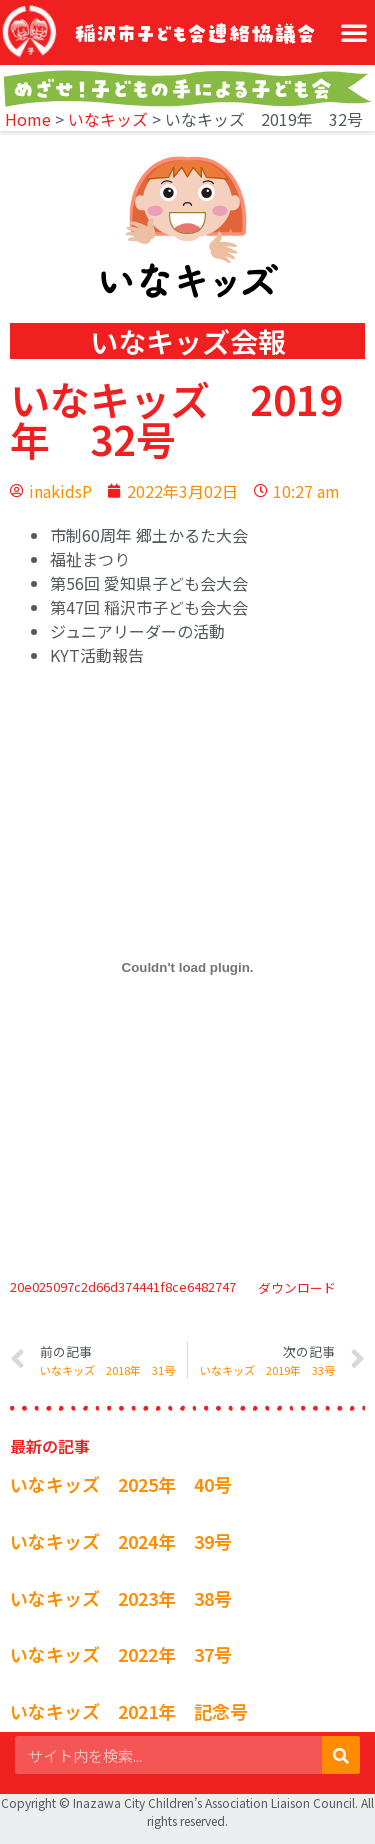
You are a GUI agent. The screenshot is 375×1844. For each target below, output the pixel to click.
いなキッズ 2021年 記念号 (129, 1711)
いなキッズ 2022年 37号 (121, 1654)
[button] (354, 32)
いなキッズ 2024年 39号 (121, 1541)
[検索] (341, 1755)
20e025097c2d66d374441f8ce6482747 (123, 1287)
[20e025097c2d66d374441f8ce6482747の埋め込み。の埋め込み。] (187, 967)
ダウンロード (297, 1287)
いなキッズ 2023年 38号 (121, 1598)
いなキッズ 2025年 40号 (121, 1484)
